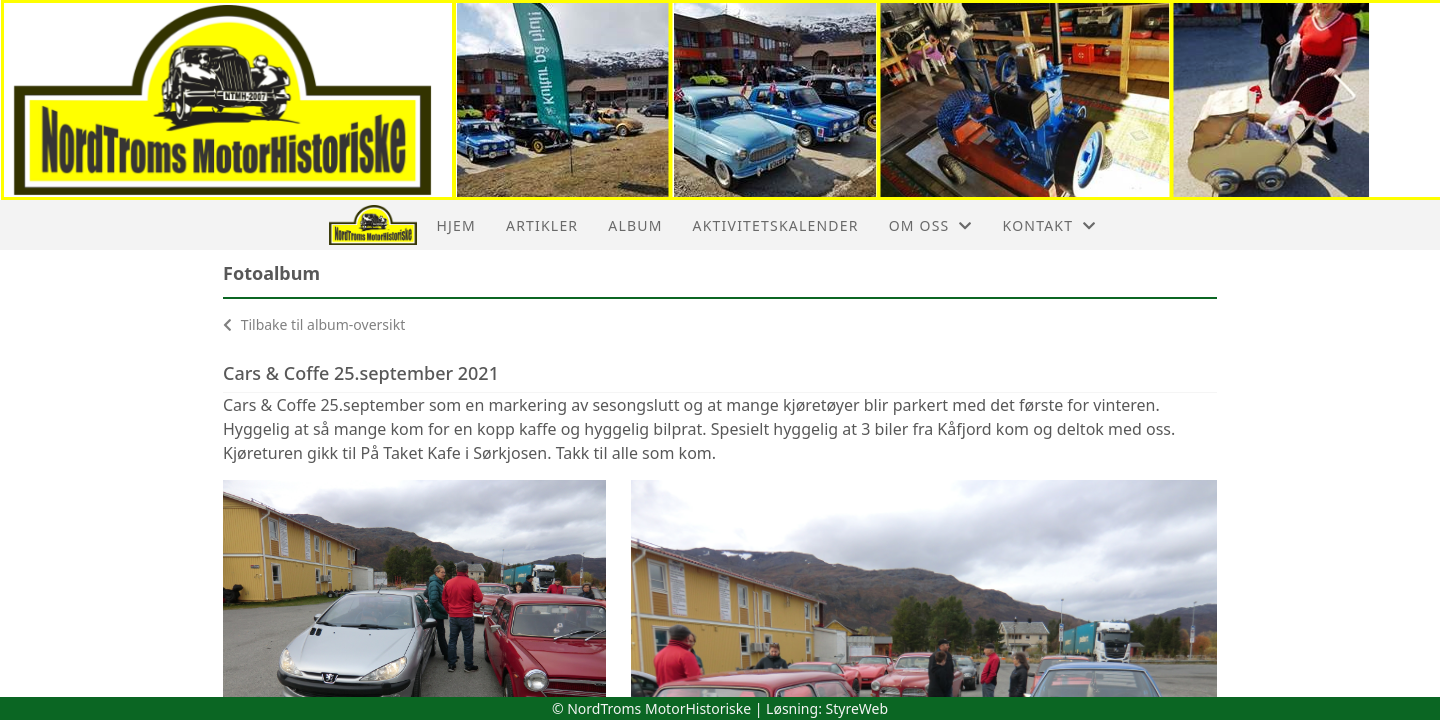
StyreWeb (857, 708)
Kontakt (1050, 225)
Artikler (542, 225)
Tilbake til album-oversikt (314, 324)
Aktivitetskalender (776, 225)
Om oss (931, 225)
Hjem (456, 225)
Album (635, 225)
